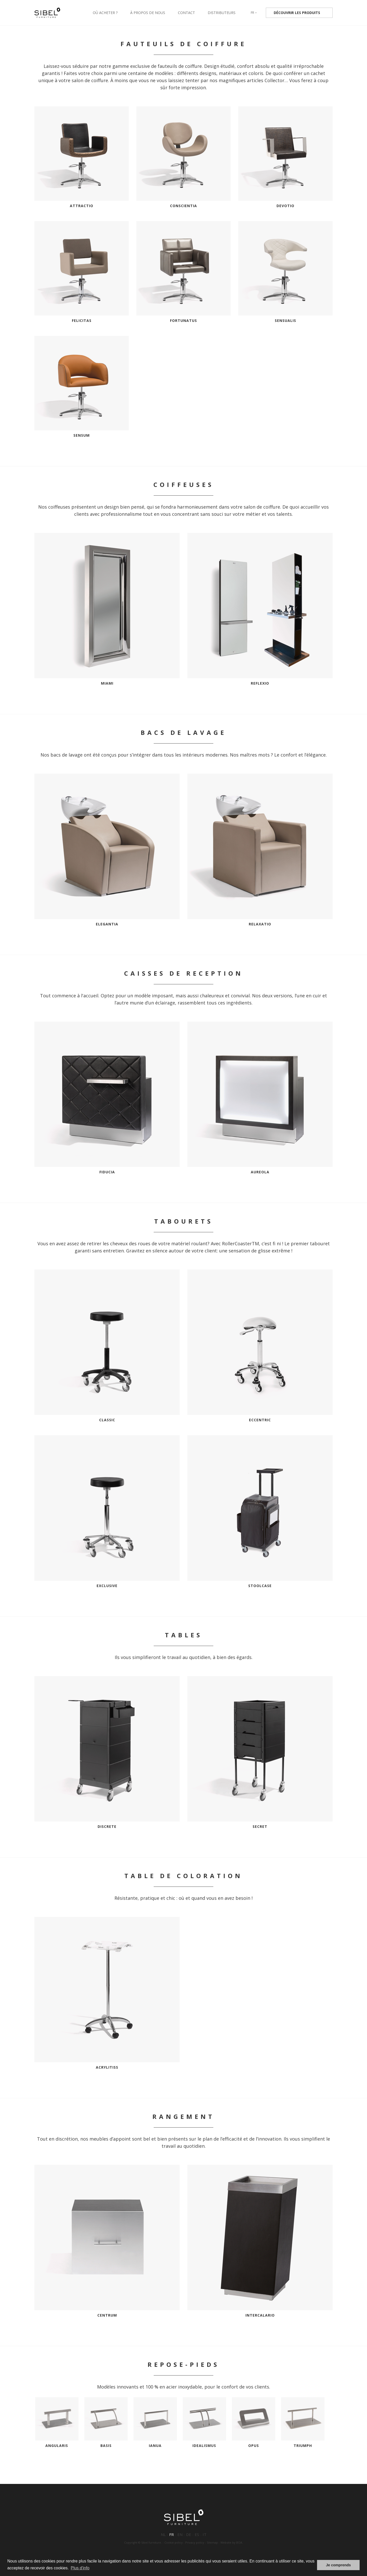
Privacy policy (194, 2542)
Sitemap (212, 2542)
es (197, 2534)
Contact (186, 12)
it (204, 2534)
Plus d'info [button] (80, 2568)
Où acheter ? (105, 12)
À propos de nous (147, 12)
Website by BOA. (231, 2542)
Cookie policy (173, 2542)
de (188, 2534)
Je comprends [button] (338, 2565)
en (179, 2534)
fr (254, 12)
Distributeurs (221, 12)
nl (163, 2534)
